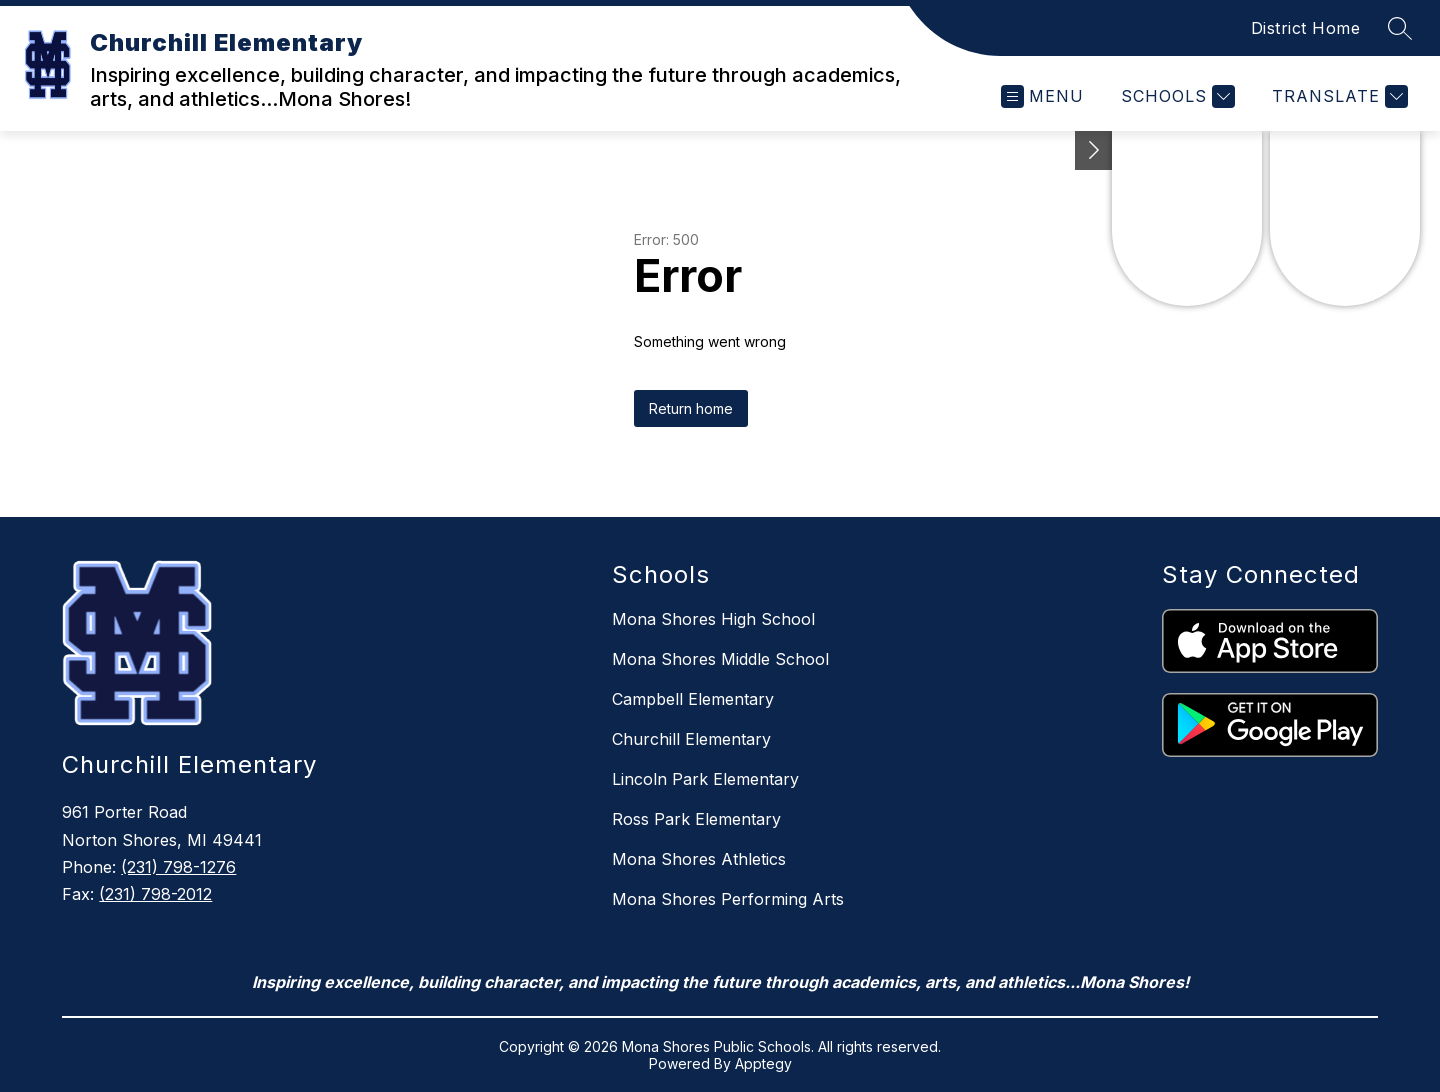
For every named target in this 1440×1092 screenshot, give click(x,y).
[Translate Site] (1337, 96)
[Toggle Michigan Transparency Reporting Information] (1094, 150)
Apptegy (763, 1063)
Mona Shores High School (713, 619)
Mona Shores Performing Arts (728, 899)
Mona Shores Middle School (720, 659)
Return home (691, 408)
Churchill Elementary (691, 739)
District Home (1306, 28)
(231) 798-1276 (178, 867)
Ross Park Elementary (696, 819)
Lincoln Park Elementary (705, 779)
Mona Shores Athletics (699, 859)
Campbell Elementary (693, 699)
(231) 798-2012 (155, 894)
